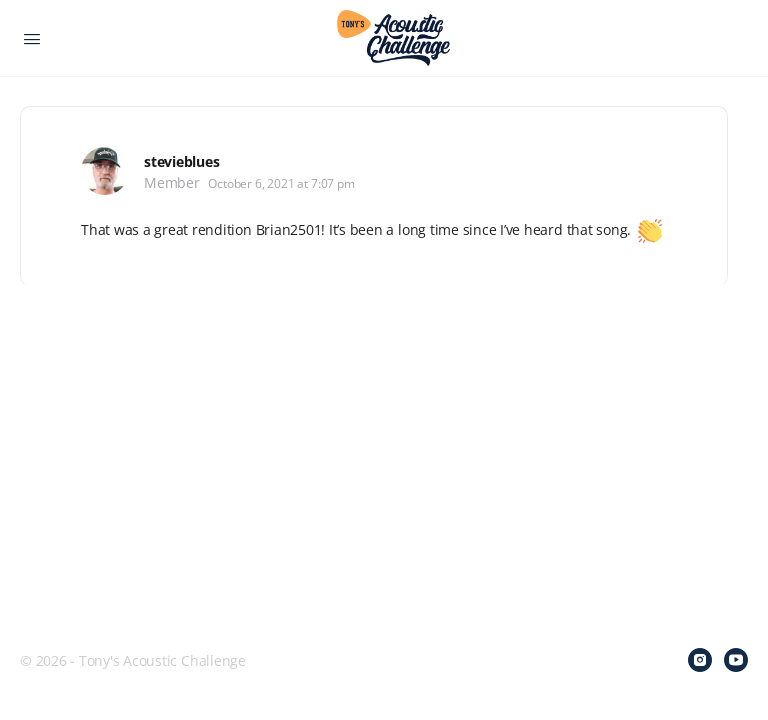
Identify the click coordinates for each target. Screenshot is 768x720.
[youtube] (736, 660)
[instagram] (700, 660)
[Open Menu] (32, 37)
